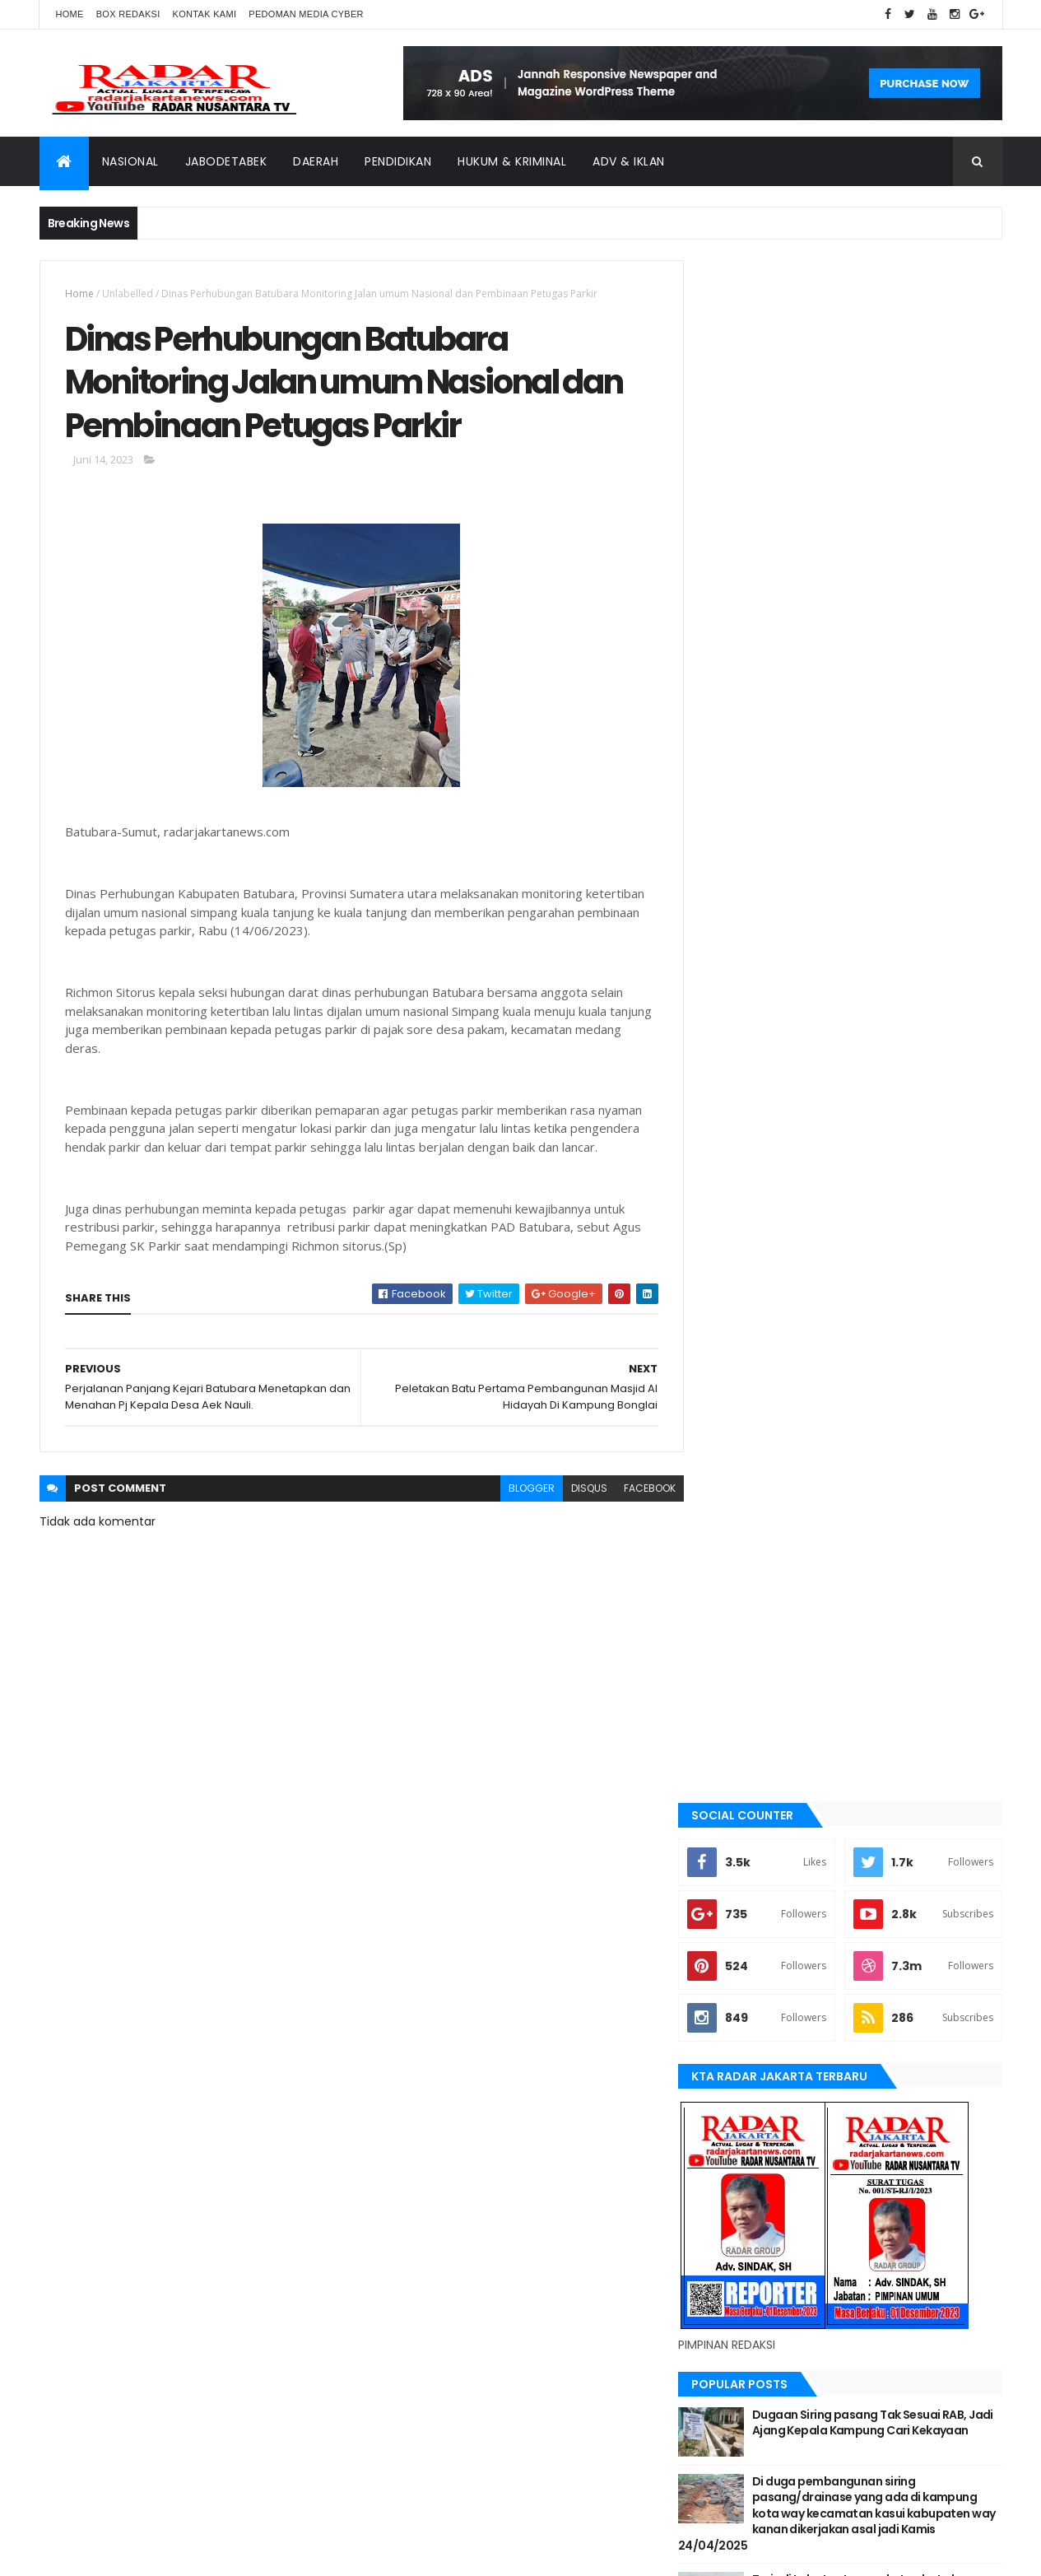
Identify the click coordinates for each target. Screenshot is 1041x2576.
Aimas (730, 1425)
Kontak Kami (205, 14)
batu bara (739, 1481)
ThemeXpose (131, 2553)
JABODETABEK (746, 1593)
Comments (927, 1110)
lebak (728, 1732)
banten (733, 1453)
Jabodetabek (226, 161)
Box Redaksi (128, 14)
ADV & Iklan (629, 161)
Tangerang (743, 1926)
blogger (519, 1491)
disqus (577, 1491)
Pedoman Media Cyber (306, 14)
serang (734, 1871)
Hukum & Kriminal (512, 161)
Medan (731, 1787)
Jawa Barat (743, 1648)
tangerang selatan (763, 1954)
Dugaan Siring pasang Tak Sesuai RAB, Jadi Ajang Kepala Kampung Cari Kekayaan (885, 888)
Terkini (732, 1982)
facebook (637, 1491)
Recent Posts (778, 1110)
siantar (734, 1898)
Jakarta (735, 1620)
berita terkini (748, 1565)
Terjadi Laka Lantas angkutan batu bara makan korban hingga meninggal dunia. (886, 1053)
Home (70, 14)
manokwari (744, 1759)
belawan (736, 1537)
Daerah (315, 161)
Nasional (130, 161)
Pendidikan (398, 161)
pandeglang (745, 1843)
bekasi (731, 1509)
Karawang (742, 1704)
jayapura (738, 1676)
